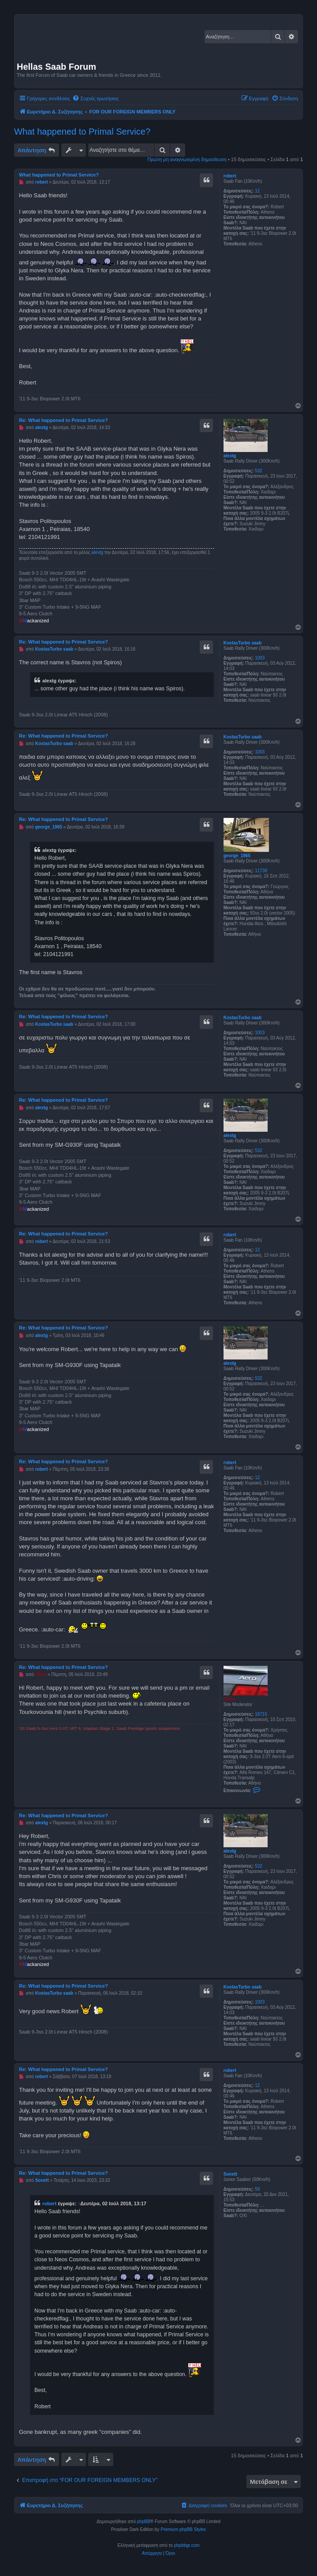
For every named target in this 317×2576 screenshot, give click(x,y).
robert (230, 175)
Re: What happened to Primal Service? (63, 420)
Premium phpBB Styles (183, 2529)
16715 (261, 1714)
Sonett (230, 2174)
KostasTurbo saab (243, 642)
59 (257, 2189)
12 (257, 190)
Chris (229, 1699)
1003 (260, 657)
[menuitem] (95, 98)
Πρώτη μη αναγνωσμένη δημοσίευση (187, 159)
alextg (230, 455)
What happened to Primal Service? (82, 131)
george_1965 (237, 855)
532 (258, 470)
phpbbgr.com (187, 2545)
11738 (261, 870)
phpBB (143, 2521)
